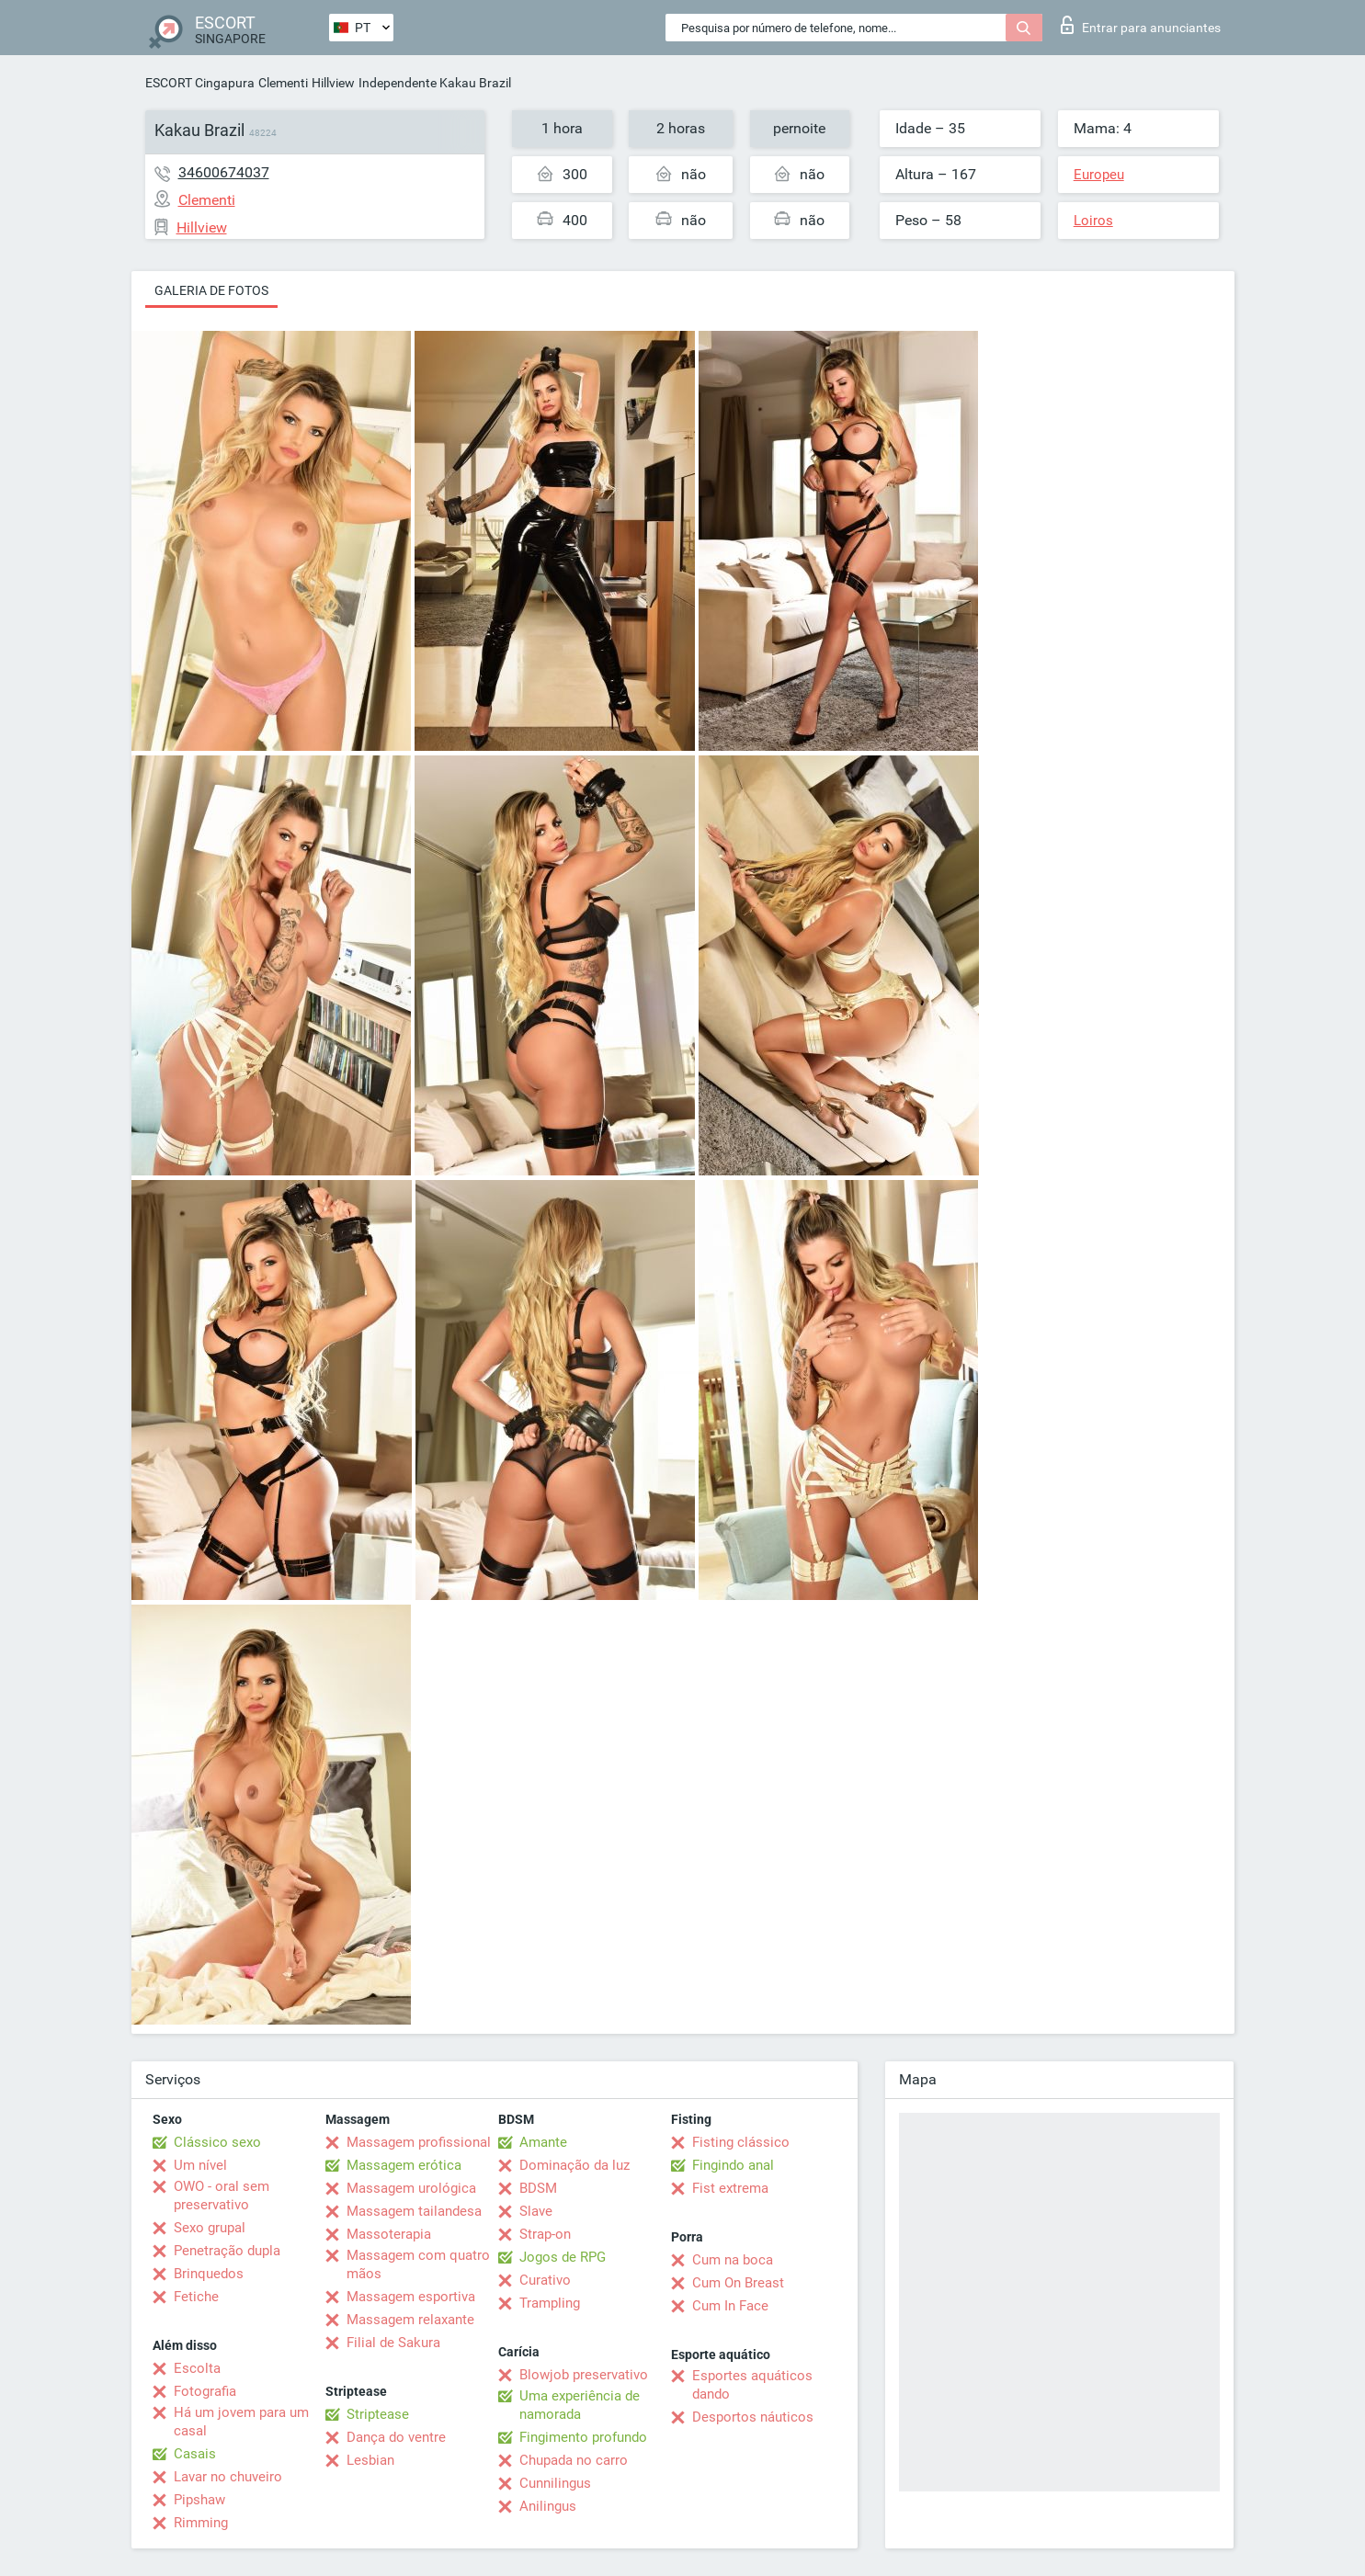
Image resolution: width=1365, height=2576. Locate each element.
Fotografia (205, 2391)
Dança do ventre (396, 2437)
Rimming (201, 2522)
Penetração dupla (227, 2250)
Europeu (1099, 174)
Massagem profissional (419, 2142)
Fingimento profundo (583, 2437)
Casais (195, 2453)
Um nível (200, 2165)
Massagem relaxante (410, 2319)
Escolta (197, 2368)
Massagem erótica (404, 2165)
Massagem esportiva (411, 2296)
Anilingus (547, 2506)
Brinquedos (209, 2273)
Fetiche (196, 2296)
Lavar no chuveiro (228, 2476)
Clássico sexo (217, 2142)
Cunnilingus (555, 2483)
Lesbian (370, 2460)
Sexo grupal (209, 2227)
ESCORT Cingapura (200, 82)
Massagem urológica (411, 2188)
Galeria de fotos (211, 290)
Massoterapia (389, 2234)
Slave (535, 2211)
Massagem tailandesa (414, 2211)
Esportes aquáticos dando (752, 2384)
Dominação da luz (574, 2165)
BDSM (538, 2188)
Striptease (378, 2414)
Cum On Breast (738, 2283)
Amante (543, 2142)
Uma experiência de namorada (579, 2405)
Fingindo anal (733, 2165)
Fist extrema (730, 2188)
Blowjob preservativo (583, 2374)
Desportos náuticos (752, 2417)
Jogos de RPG (562, 2257)
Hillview (333, 82)
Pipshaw (199, 2499)
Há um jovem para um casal (241, 2421)
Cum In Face (730, 2306)
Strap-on (545, 2234)
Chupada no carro (573, 2460)
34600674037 (223, 172)
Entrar (1141, 25)
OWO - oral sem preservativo (221, 2195)
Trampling (549, 2303)
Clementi (283, 82)
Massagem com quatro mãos (418, 2264)
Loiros (1093, 220)
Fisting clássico (741, 2142)
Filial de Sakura (393, 2342)
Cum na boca (732, 2260)
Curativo (545, 2280)
